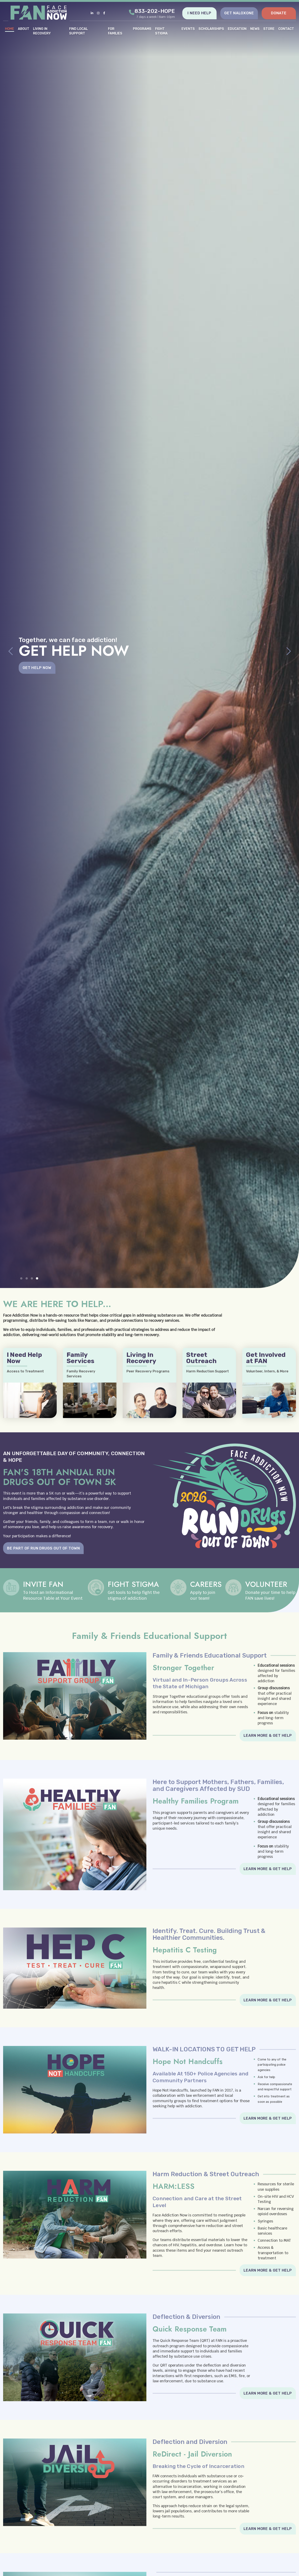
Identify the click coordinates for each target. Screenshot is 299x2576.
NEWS (255, 29)
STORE (268, 29)
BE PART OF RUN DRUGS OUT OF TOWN (44, 1549)
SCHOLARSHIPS (211, 29)
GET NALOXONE (239, 13)
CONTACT (286, 29)
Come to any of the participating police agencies (272, 2066)
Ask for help (266, 2078)
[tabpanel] (149, 644)
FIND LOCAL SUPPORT (78, 31)
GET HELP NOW (37, 667)
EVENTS (188, 29)
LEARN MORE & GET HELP (267, 1736)
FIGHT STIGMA (161, 31)
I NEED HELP (199, 13)
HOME (9, 29)
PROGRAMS (142, 29)
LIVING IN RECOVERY (42, 31)
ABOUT (23, 29)
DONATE (279, 13)
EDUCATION (237, 29)
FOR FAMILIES (115, 31)
